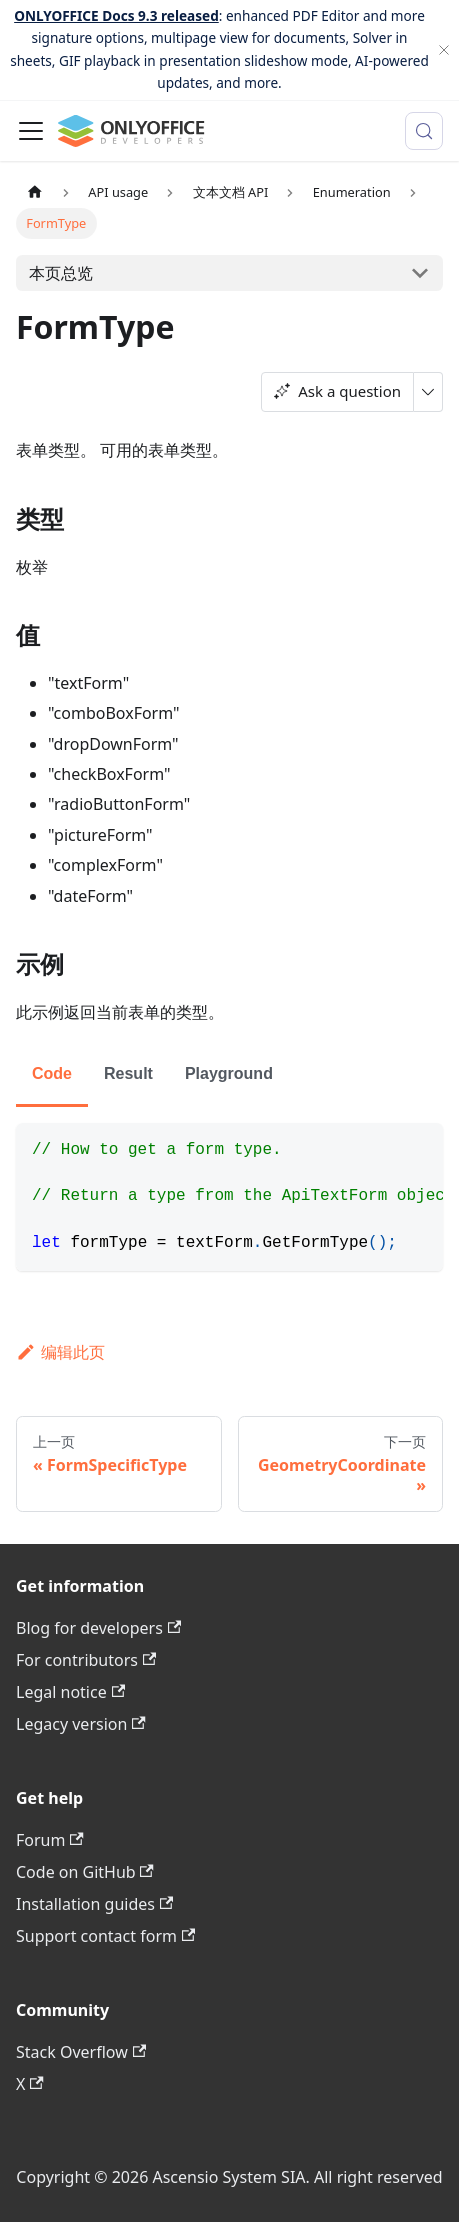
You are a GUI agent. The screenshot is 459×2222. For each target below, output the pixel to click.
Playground (229, 1073)
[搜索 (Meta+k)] (424, 131)
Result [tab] (128, 1073)
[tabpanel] (229, 1197)
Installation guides (94, 1904)
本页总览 (61, 273)
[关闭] (444, 50)
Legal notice (70, 1692)
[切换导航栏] (31, 131)
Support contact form (105, 1936)
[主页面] (35, 192)
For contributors (86, 1660)
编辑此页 (60, 1352)
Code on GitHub (85, 1872)
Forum (50, 1840)
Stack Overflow (81, 2052)
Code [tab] (52, 1073)
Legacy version (81, 1724)
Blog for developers (98, 1628)
